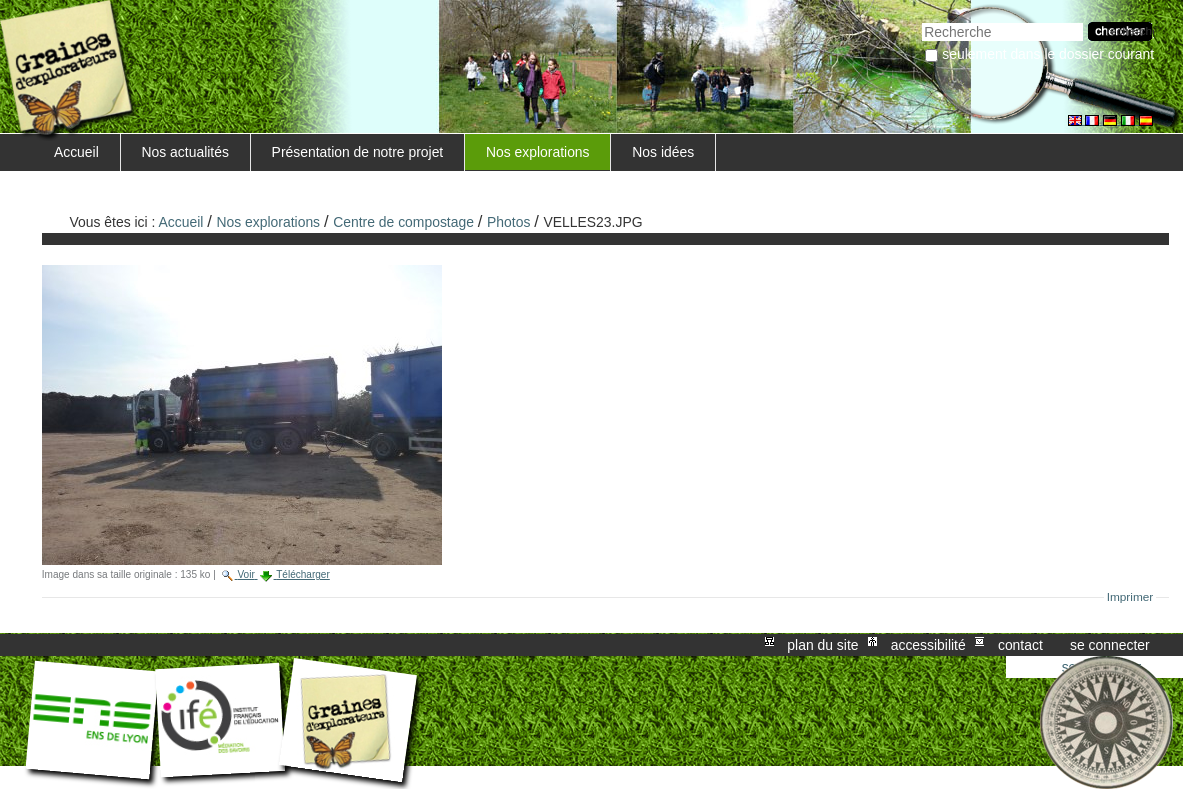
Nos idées (663, 152)
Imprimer (1130, 597)
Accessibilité (928, 645)
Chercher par (921, 20)
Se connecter (1110, 645)
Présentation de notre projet (358, 152)
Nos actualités (185, 152)
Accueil (76, 152)
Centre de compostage (403, 222)
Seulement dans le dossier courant (1048, 54)
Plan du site (822, 645)
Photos (508, 222)
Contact (1020, 645)
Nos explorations (538, 152)
